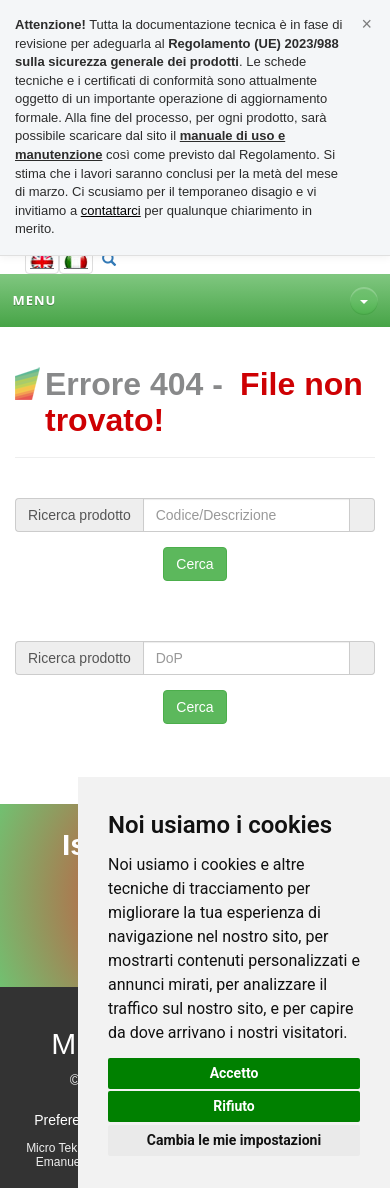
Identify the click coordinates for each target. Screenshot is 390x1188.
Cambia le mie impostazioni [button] (234, 1140)
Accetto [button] (234, 1073)
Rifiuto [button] (234, 1106)
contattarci (111, 210)
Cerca (194, 564)
